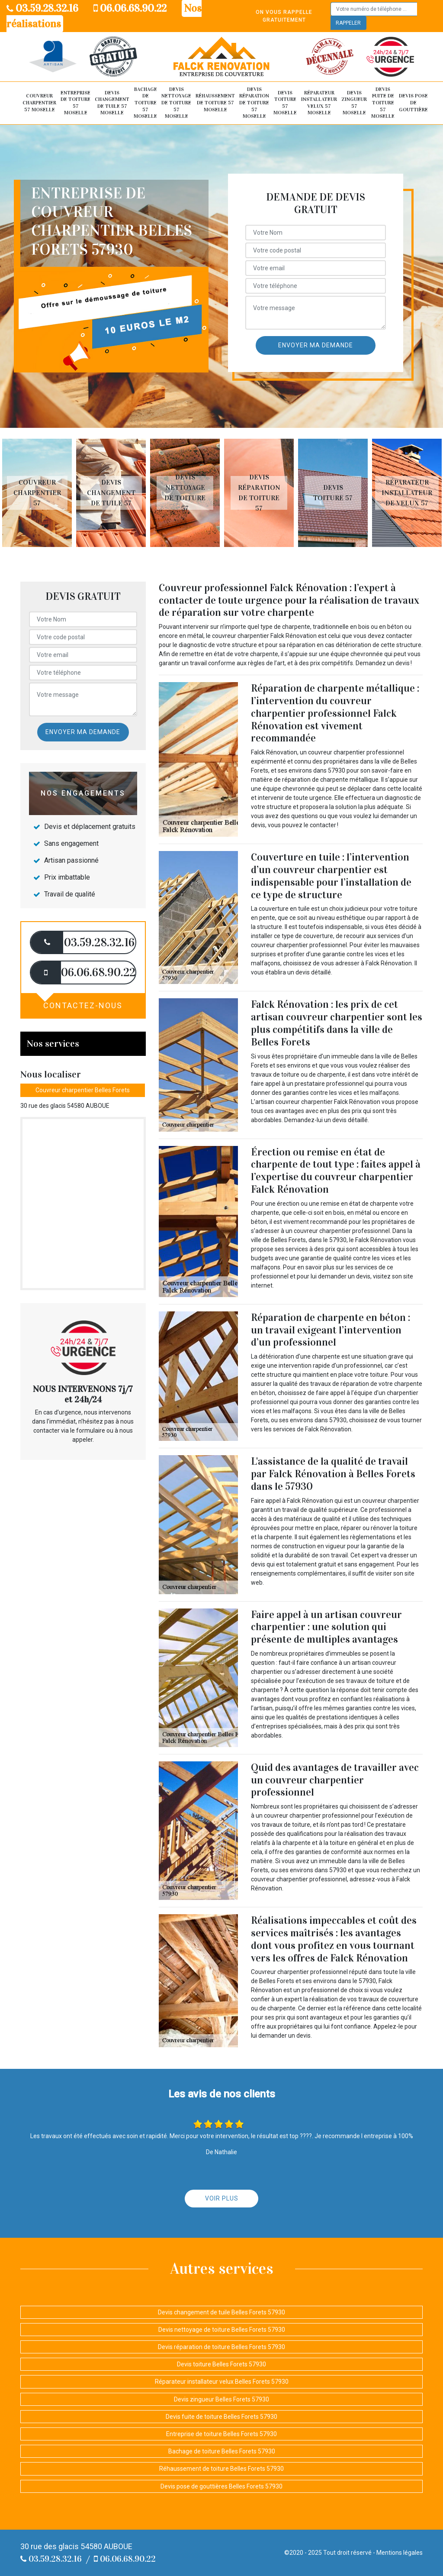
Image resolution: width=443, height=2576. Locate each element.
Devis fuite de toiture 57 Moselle (383, 102)
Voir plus (221, 2198)
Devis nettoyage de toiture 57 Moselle (176, 102)
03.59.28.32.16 (42, 8)
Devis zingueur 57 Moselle (354, 103)
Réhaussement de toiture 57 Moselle (215, 102)
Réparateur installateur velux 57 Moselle (319, 103)
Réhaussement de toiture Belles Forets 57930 (221, 2468)
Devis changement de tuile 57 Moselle (112, 103)
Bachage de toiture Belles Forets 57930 (221, 2451)
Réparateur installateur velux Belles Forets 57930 (222, 2381)
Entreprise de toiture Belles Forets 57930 (221, 2433)
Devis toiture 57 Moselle (285, 103)
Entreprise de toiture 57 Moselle (75, 103)
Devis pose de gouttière (413, 102)
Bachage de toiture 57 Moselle (145, 102)
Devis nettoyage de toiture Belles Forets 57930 (221, 2329)
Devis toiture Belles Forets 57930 (221, 2364)
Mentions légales (399, 2552)
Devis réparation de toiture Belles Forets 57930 (221, 2346)
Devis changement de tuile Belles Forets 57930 (221, 2312)
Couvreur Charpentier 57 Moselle (39, 102)
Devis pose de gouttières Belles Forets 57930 (221, 2486)
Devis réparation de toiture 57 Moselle (254, 102)
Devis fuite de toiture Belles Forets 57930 (221, 2416)
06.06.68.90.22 (130, 8)
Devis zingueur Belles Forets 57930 (221, 2399)
